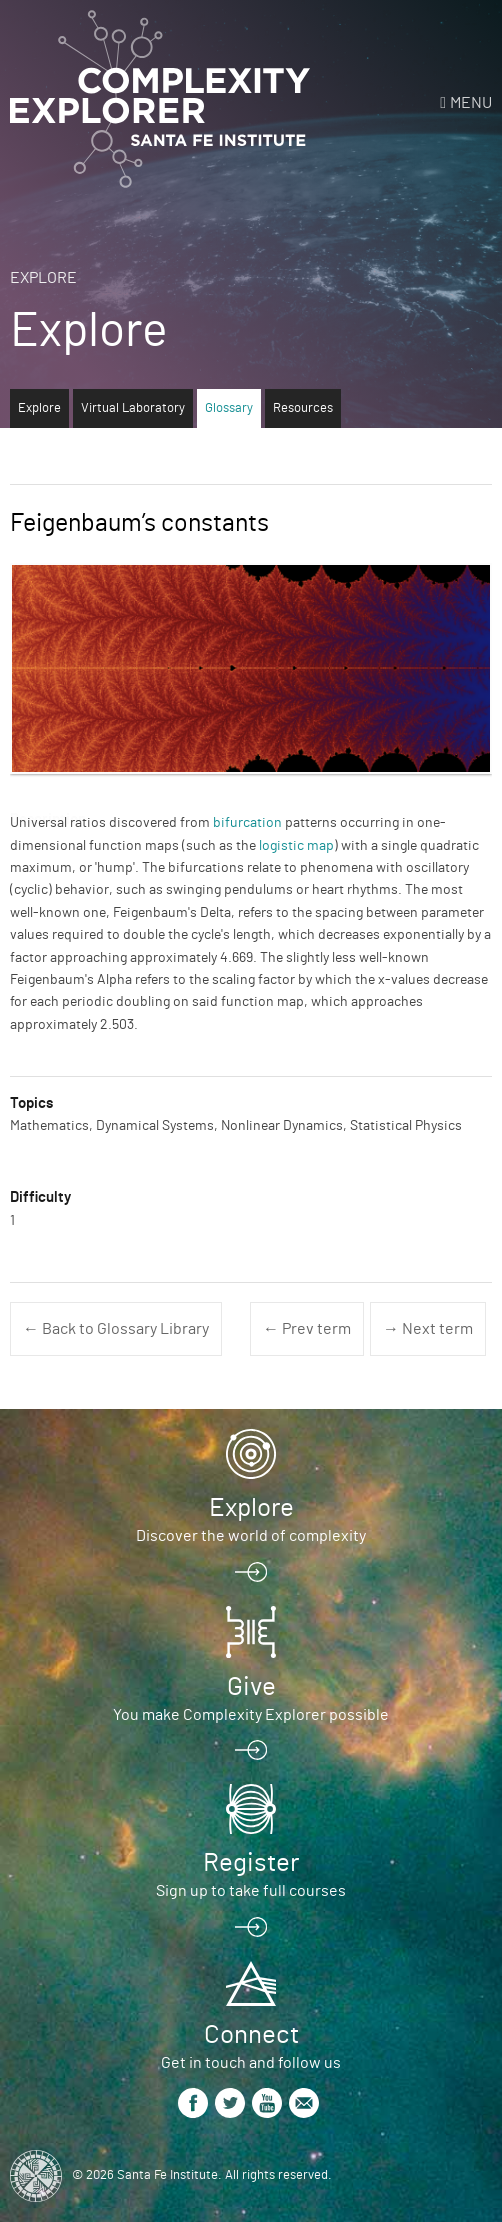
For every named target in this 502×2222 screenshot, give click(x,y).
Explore (43, 278)
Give (251, 1687)
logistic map (296, 846)
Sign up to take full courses (251, 1891)
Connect (251, 2035)
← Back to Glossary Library (116, 1329)
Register (251, 1863)
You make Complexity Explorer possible (251, 1715)
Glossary (229, 408)
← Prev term (307, 1329)
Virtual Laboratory (133, 408)
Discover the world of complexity (251, 1536)
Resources (303, 408)
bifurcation (247, 823)
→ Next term (428, 1329)
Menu (471, 103)
